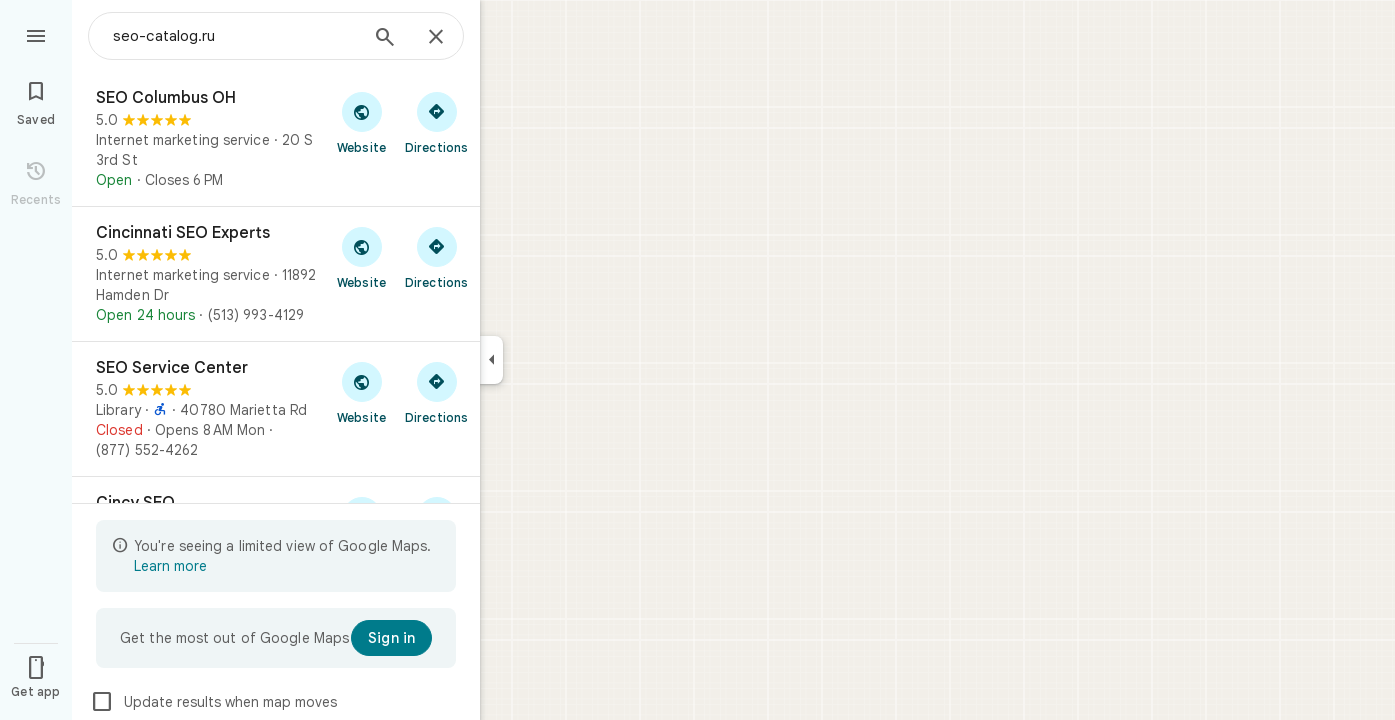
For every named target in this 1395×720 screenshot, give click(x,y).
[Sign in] (391, 638)
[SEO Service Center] (276, 409)
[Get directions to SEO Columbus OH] (436, 122)
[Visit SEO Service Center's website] (361, 392)
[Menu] (36, 34)
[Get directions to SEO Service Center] (436, 392)
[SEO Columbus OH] (276, 139)
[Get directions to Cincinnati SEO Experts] (436, 257)
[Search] (385, 39)
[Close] (436, 38)
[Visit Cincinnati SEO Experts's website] (361, 257)
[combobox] (235, 36)
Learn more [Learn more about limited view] (170, 566)
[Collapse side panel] (491, 360)
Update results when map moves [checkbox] (213, 702)
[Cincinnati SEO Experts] (276, 274)
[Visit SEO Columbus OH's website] (361, 122)
